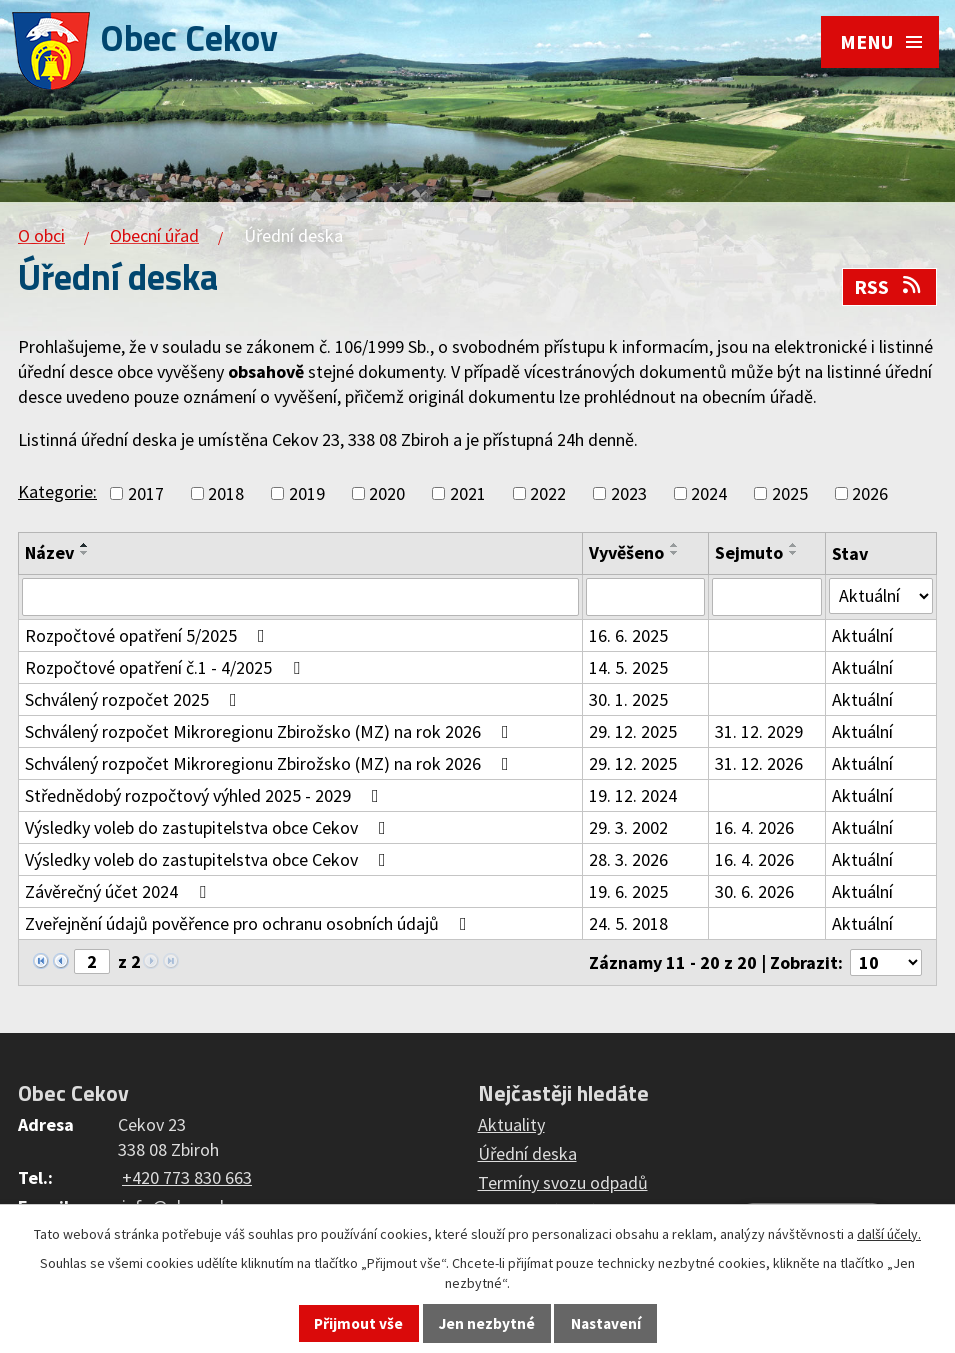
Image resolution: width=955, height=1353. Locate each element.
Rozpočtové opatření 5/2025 (149, 635)
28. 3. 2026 (628, 859)
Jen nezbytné (487, 1323)
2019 (307, 493)
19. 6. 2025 (628, 891)
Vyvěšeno (626, 552)
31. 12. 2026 (759, 763)
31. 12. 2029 (759, 731)
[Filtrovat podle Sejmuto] (767, 597)
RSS (889, 287)
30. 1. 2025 (628, 699)
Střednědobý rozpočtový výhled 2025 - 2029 (206, 795)
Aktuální (862, 635)
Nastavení (606, 1323)
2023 (629, 493)
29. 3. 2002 (628, 827)
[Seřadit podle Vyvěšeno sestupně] (675, 553)
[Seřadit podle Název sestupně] (85, 553)
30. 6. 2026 (754, 891)
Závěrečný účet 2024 (119, 891)
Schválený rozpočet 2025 (135, 699)
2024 (709, 493)
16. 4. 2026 (754, 827)
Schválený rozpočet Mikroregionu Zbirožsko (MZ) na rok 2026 (271, 731)
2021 (468, 493)
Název (49, 552)
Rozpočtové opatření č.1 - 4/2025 (166, 667)
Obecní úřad (154, 235)
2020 (387, 493)
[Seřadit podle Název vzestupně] (85, 545)
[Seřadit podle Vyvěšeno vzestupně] (675, 545)
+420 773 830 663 (187, 1177)
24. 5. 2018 (628, 923)
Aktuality (511, 1124)
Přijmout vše (358, 1323)
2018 (226, 493)
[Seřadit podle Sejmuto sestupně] (794, 553)
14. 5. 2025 (628, 667)
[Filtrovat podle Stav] (881, 596)
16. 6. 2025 (628, 635)
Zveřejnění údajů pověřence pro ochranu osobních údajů (250, 923)
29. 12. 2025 (633, 731)
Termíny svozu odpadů (563, 1182)
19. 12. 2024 (633, 795)
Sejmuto (749, 552)
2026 (870, 493)
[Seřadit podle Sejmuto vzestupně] (794, 545)
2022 (548, 493)
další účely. (889, 1234)
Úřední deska (527, 1153)
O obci (41, 235)
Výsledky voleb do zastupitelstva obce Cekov (209, 827)
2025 (790, 493)
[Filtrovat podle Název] (300, 597)
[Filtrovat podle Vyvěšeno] (645, 597)
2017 (146, 493)
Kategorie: (57, 491)
